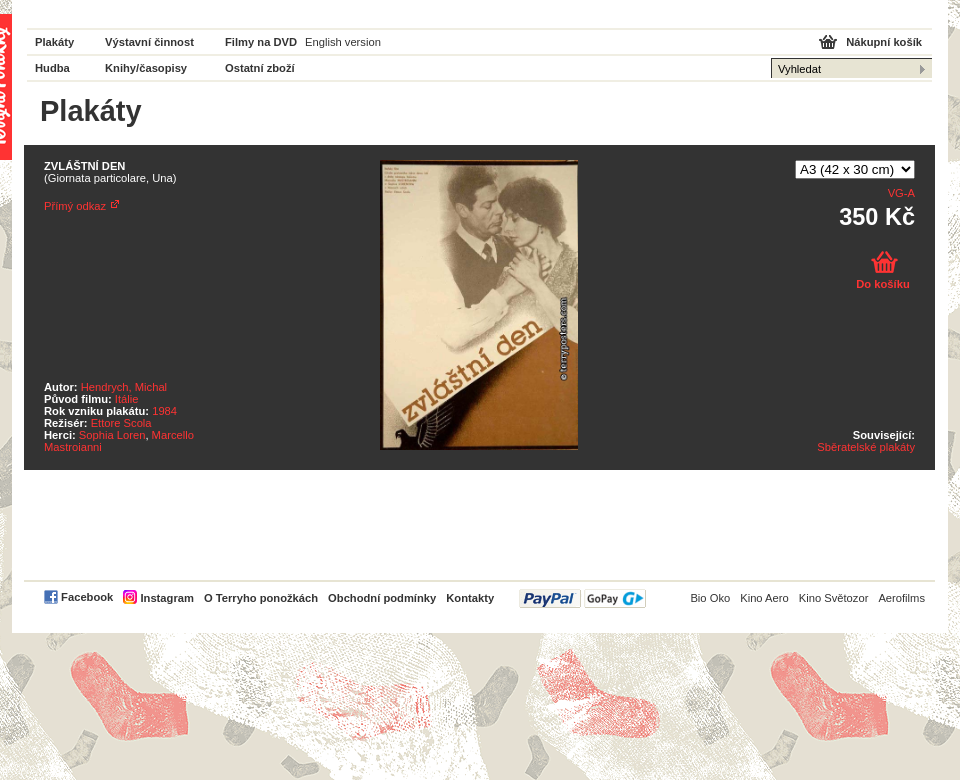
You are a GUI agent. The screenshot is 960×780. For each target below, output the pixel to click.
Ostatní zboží (260, 68)
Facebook (87, 597)
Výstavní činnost (149, 42)
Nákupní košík (884, 42)
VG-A (901, 193)
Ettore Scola (121, 423)
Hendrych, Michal (124, 387)
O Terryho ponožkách (261, 598)
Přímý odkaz (75, 206)
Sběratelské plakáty (866, 447)
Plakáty (54, 42)
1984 (164, 411)
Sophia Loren (112, 435)
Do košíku (882, 284)
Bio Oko (710, 598)
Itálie (127, 399)
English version (343, 42)
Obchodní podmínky (382, 598)
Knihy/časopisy (146, 68)
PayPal (582, 598)
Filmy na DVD (261, 42)
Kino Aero (764, 598)
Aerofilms (901, 598)
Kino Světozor (834, 598)
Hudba (52, 68)
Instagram (166, 598)
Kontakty (470, 598)
